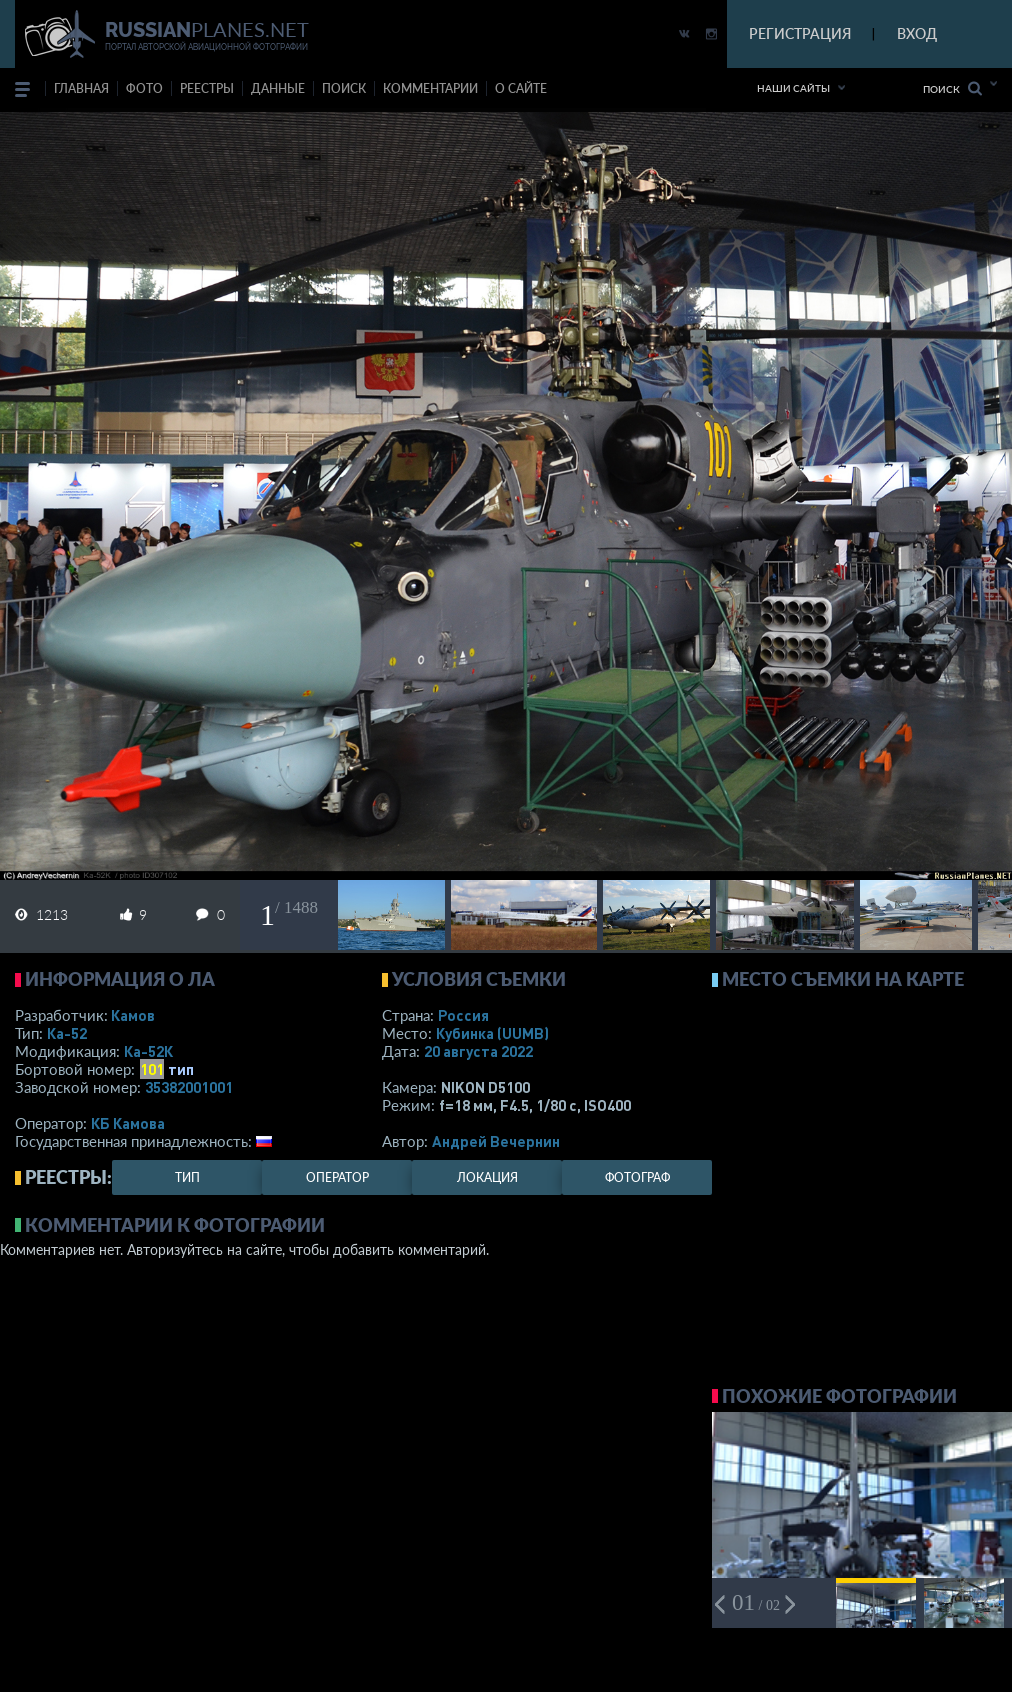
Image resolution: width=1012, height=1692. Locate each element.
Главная (81, 88)
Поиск (952, 88)
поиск (344, 88)
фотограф (637, 1177)
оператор (337, 1177)
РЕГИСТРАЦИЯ (800, 33)
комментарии (430, 88)
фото (144, 88)
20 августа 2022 (478, 1051)
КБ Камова (128, 1123)
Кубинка (492, 1033)
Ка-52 (67, 1033)
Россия (463, 1015)
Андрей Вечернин (496, 1141)
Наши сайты (793, 88)
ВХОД (917, 33)
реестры (207, 88)
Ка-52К (148, 1051)
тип (181, 1069)
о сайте (521, 88)
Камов (133, 1015)
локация (487, 1177)
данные (278, 88)
